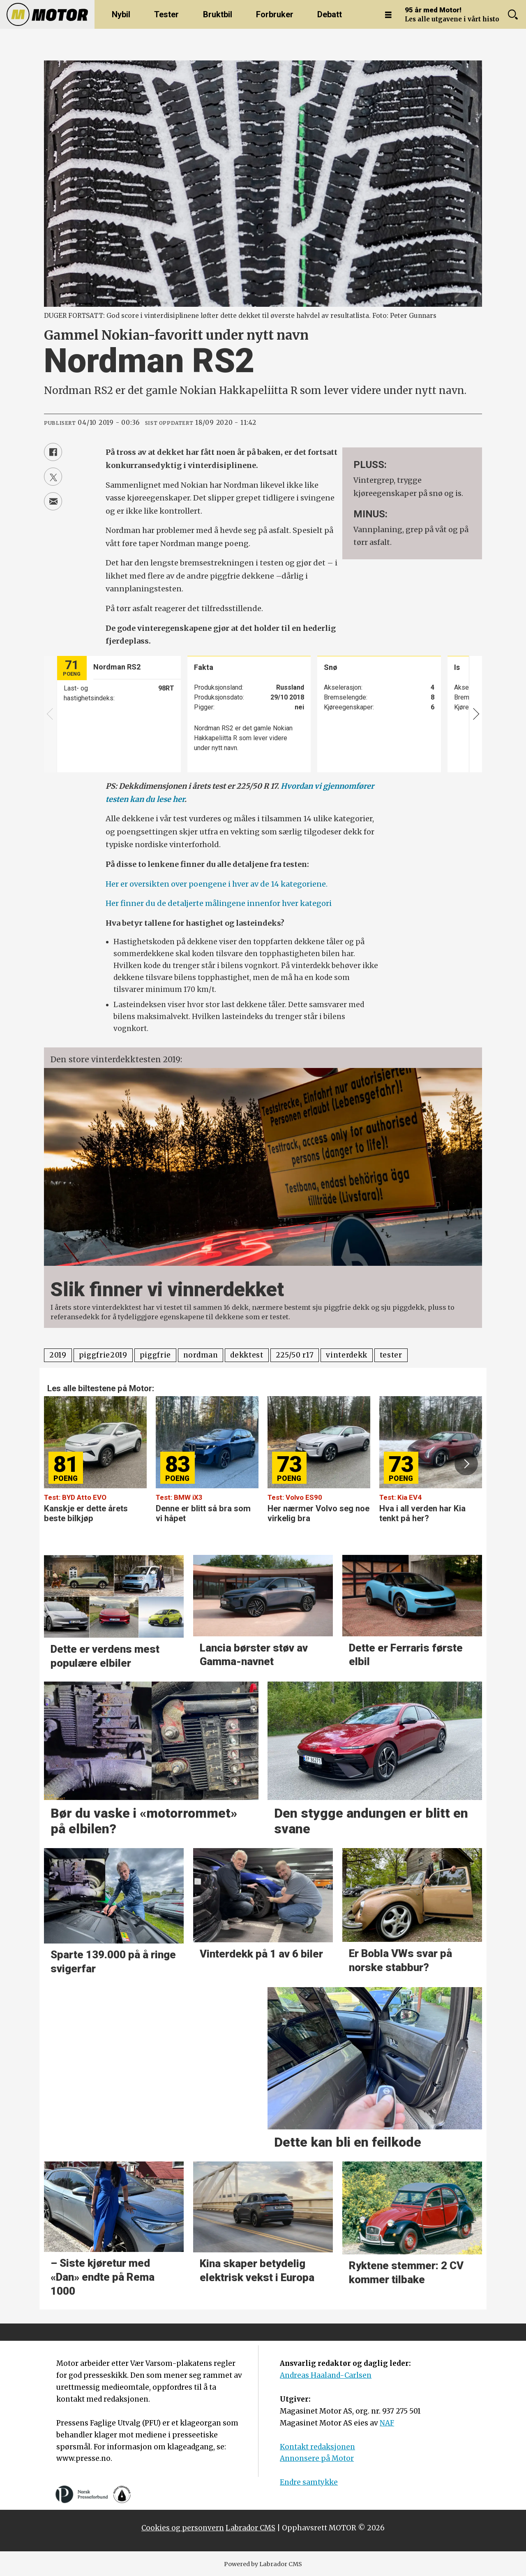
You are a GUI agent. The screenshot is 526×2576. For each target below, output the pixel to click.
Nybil (121, 14)
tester (391, 1355)
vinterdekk (346, 1355)
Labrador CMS (250, 2527)
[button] (466, 1463)
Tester (166, 14)
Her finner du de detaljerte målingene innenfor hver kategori (219, 903)
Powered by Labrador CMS (263, 2564)
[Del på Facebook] (53, 452)
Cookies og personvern (182, 2527)
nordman (200, 1355)
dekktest (246, 1355)
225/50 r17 (295, 1355)
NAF (387, 2423)
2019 (58, 1355)
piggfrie (155, 1355)
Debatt (329, 14)
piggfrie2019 (103, 1355)
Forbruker (274, 14)
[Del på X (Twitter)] (53, 477)
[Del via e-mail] (53, 501)
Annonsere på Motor (317, 2458)
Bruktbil (217, 14)
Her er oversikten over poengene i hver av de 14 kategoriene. (217, 884)
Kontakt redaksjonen (317, 2446)
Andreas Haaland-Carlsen (325, 2375)
